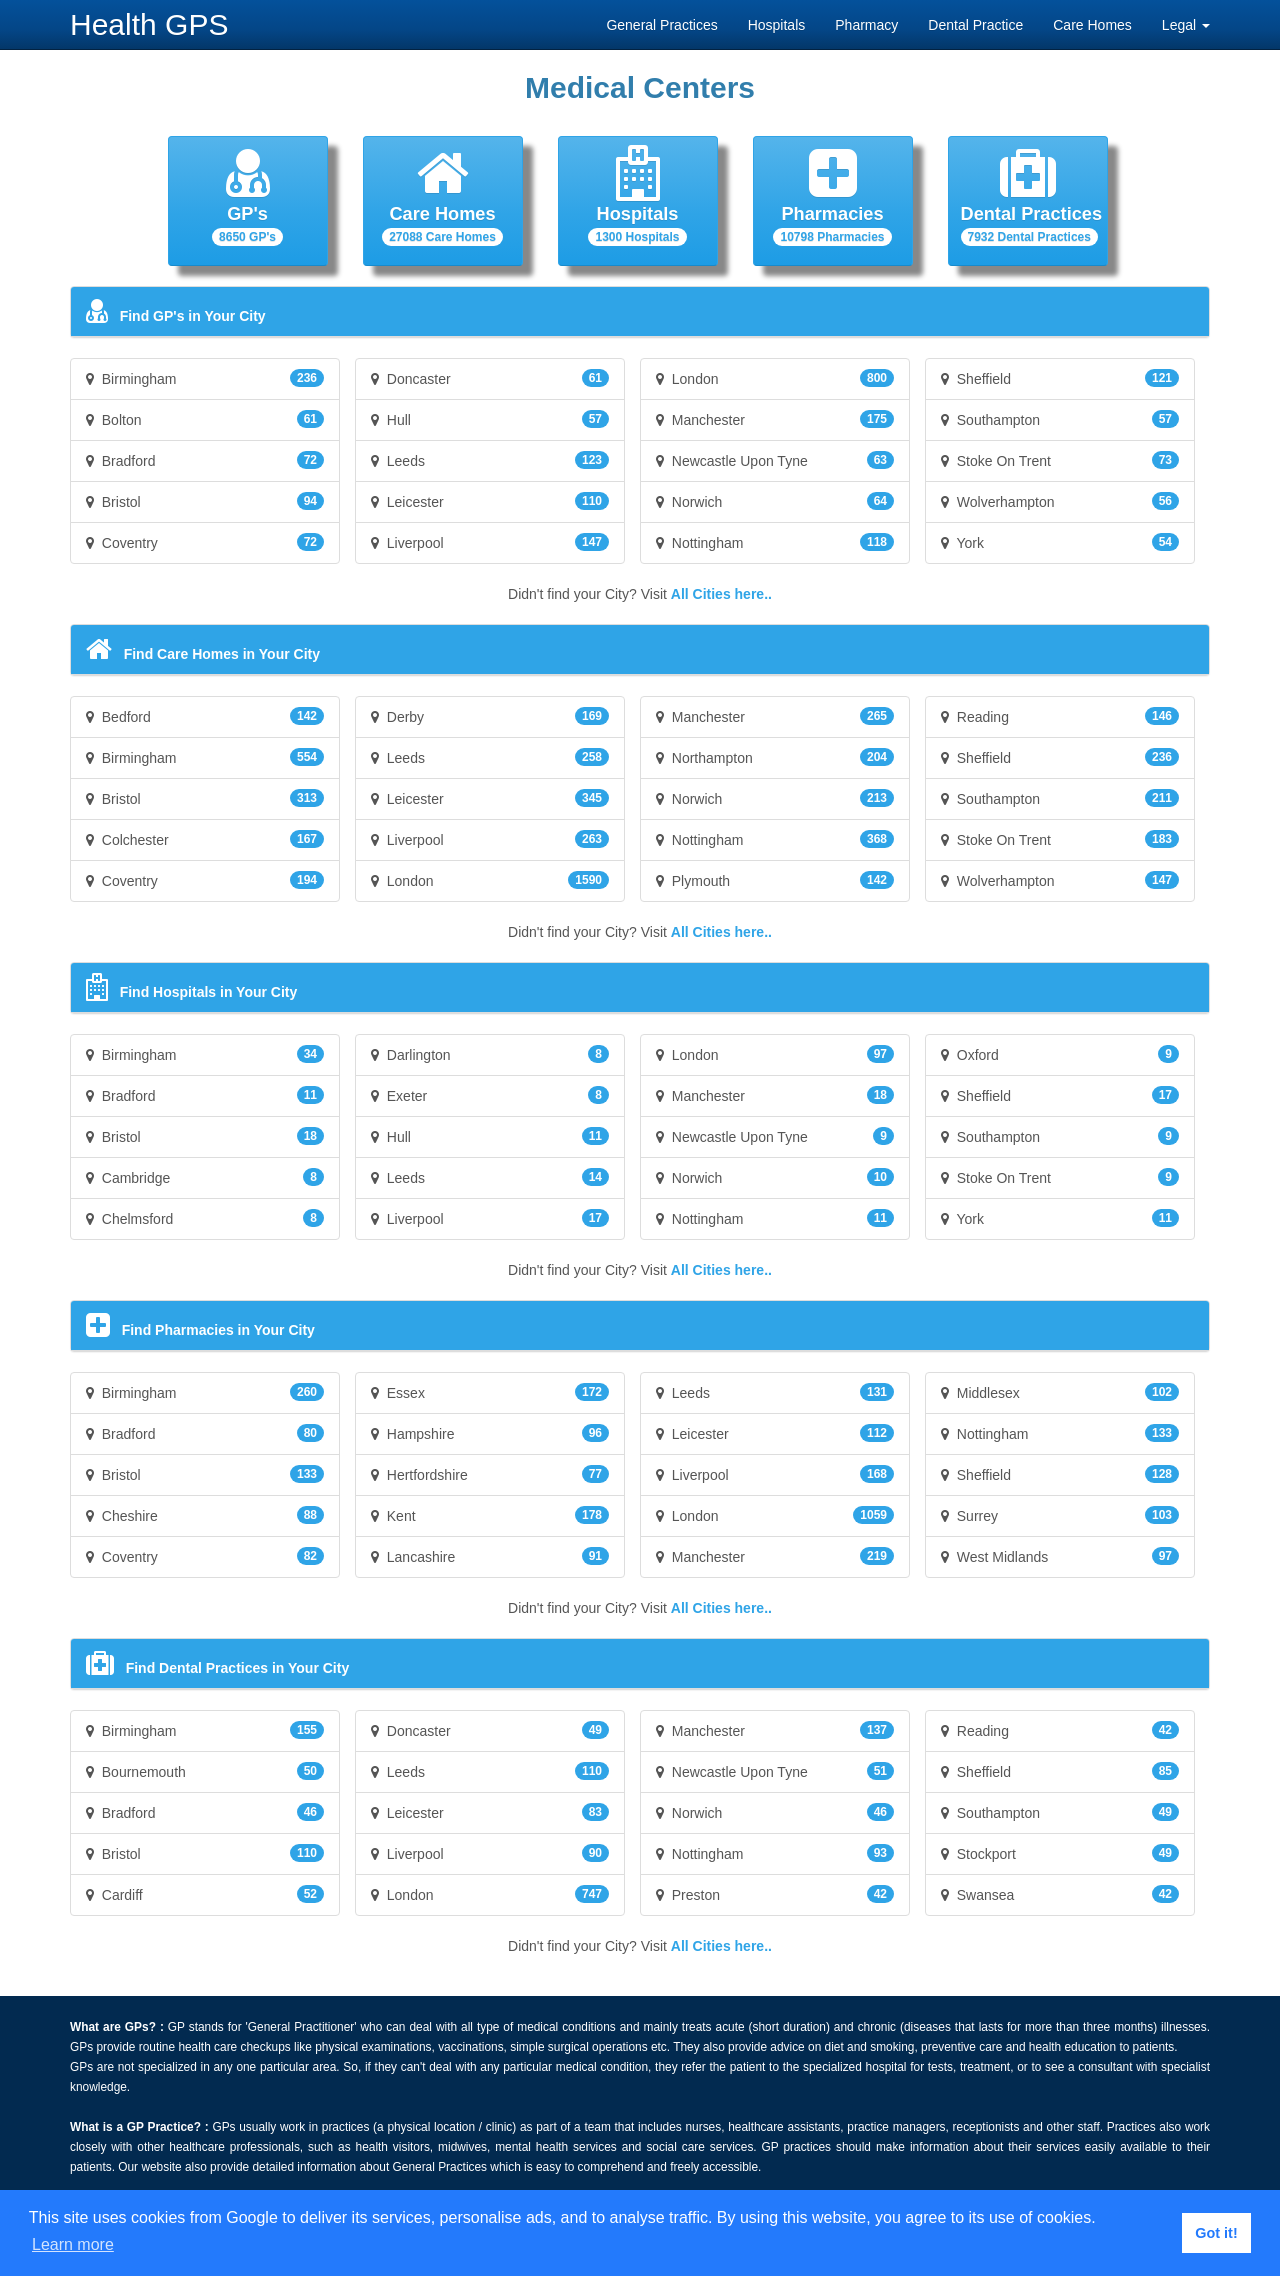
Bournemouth (205, 1771)
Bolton (205, 419)
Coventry (205, 542)
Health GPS (149, 24)
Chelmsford (205, 1218)
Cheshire (205, 1515)
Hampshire (490, 1433)
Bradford (205, 460)
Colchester (205, 839)
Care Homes (1092, 25)
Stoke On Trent (1060, 460)
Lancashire (490, 1556)
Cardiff (205, 1894)
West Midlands (1060, 1556)
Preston (775, 1894)
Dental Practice (975, 25)
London (775, 378)
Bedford (205, 716)
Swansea (1060, 1894)
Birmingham (205, 378)
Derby (490, 716)
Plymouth (775, 880)
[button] (248, 201)
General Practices (661, 25)
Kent (490, 1515)
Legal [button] (1186, 25)
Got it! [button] (1216, 2233)
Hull (490, 419)
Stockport (1060, 1853)
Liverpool (490, 542)
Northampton (775, 757)
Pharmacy (866, 25)
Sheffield (1060, 378)
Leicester (490, 501)
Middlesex (1060, 1392)
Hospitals (777, 25)
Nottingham (775, 542)
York (1060, 542)
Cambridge (205, 1177)
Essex (490, 1392)
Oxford (1060, 1054)
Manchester (775, 419)
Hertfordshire (490, 1474)
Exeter (490, 1095)
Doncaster (490, 378)
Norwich (775, 501)
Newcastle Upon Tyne (775, 460)
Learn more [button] (73, 2244)
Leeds (490, 460)
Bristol (205, 501)
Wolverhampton (1060, 501)
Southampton (1060, 419)
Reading (1060, 716)
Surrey (1060, 1515)
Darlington (490, 1054)
